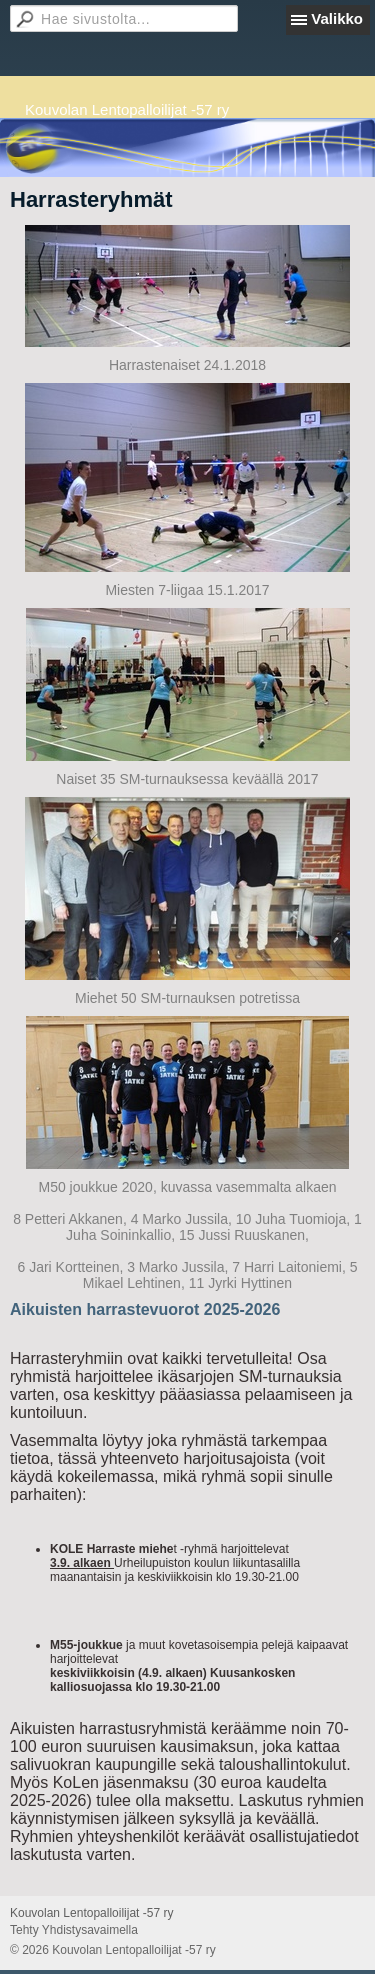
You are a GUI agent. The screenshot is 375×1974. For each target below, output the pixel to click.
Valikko (337, 18)
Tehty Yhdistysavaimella (74, 1930)
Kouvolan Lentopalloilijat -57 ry (127, 109)
